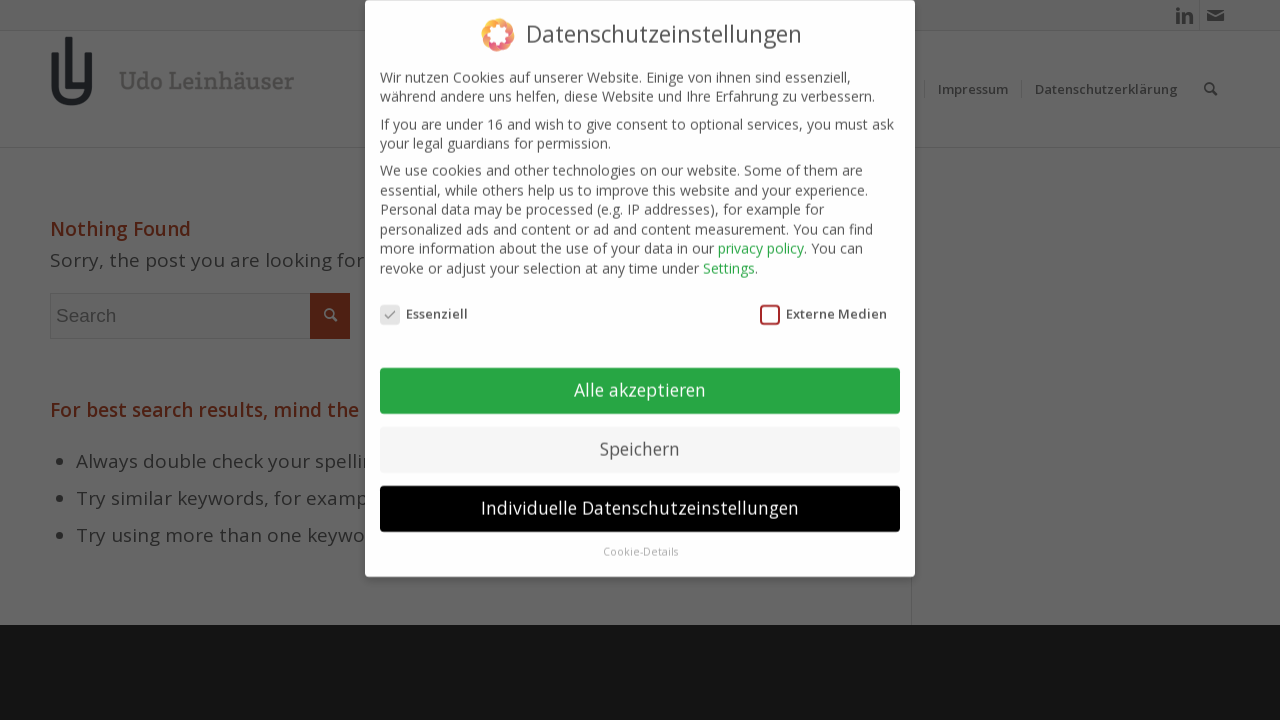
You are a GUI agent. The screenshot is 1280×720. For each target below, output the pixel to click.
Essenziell (424, 308)
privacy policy (761, 242)
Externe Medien (823, 308)
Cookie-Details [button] (640, 546)
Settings (729, 262)
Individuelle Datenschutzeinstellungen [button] (640, 502)
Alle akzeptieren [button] (640, 384)
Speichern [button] (640, 443)
